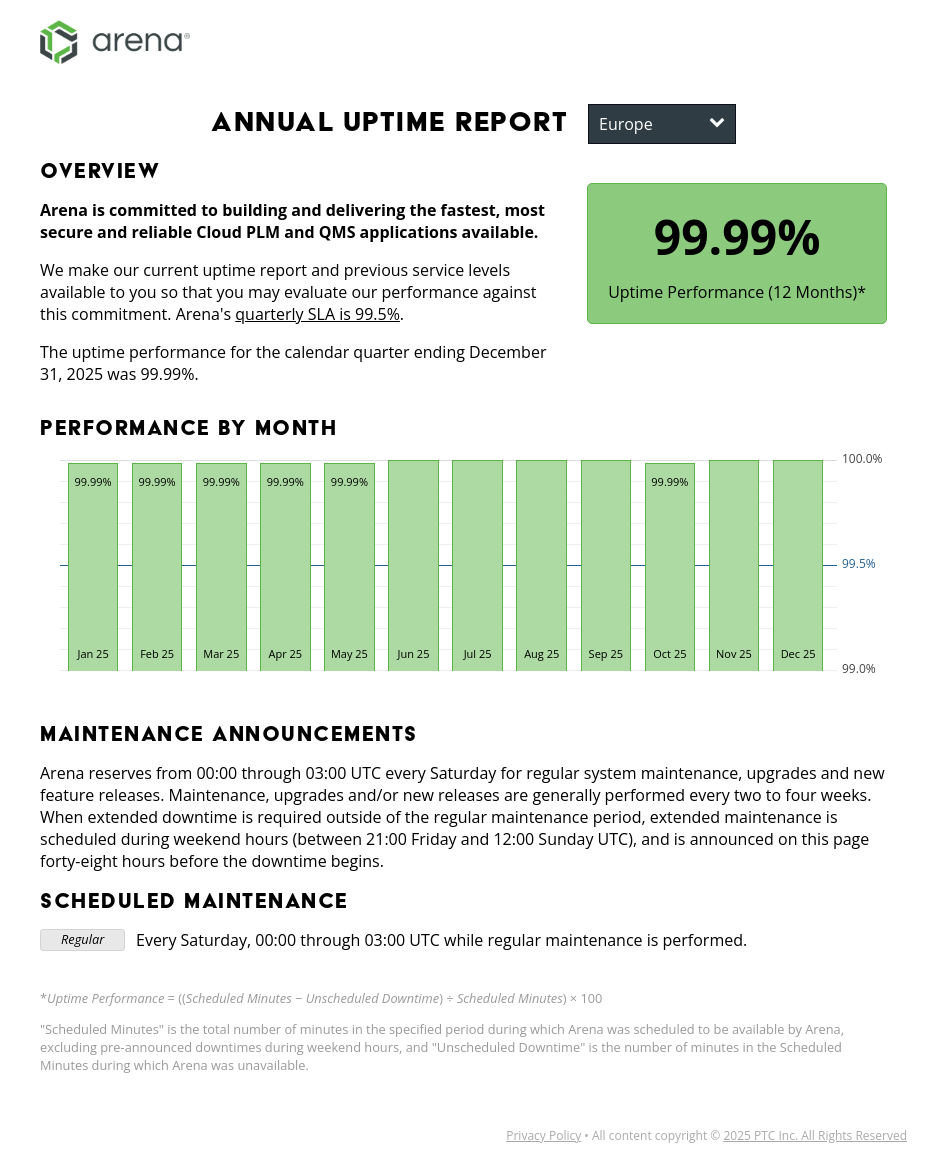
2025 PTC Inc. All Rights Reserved (815, 1135)
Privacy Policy (543, 1135)
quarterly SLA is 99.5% (317, 314)
